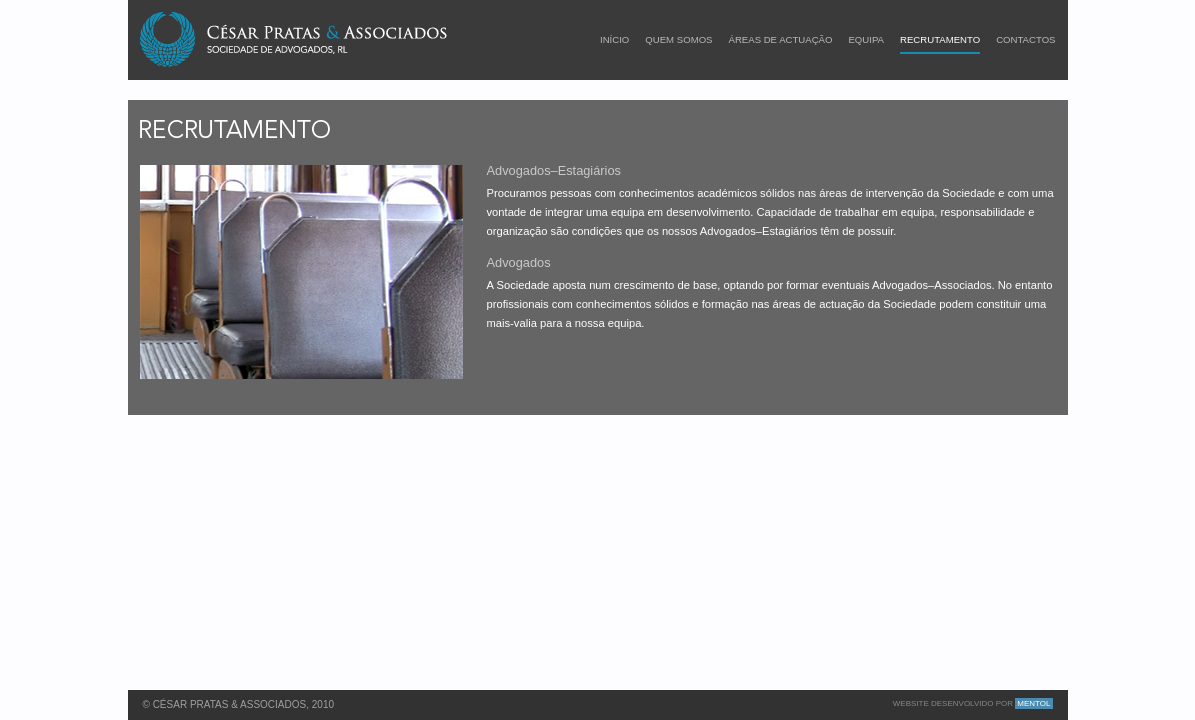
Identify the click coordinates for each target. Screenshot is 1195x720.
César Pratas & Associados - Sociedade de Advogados (295, 39)
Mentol (1033, 703)
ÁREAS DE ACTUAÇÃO (781, 40)
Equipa (866, 40)
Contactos (1025, 40)
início (614, 40)
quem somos (678, 40)
